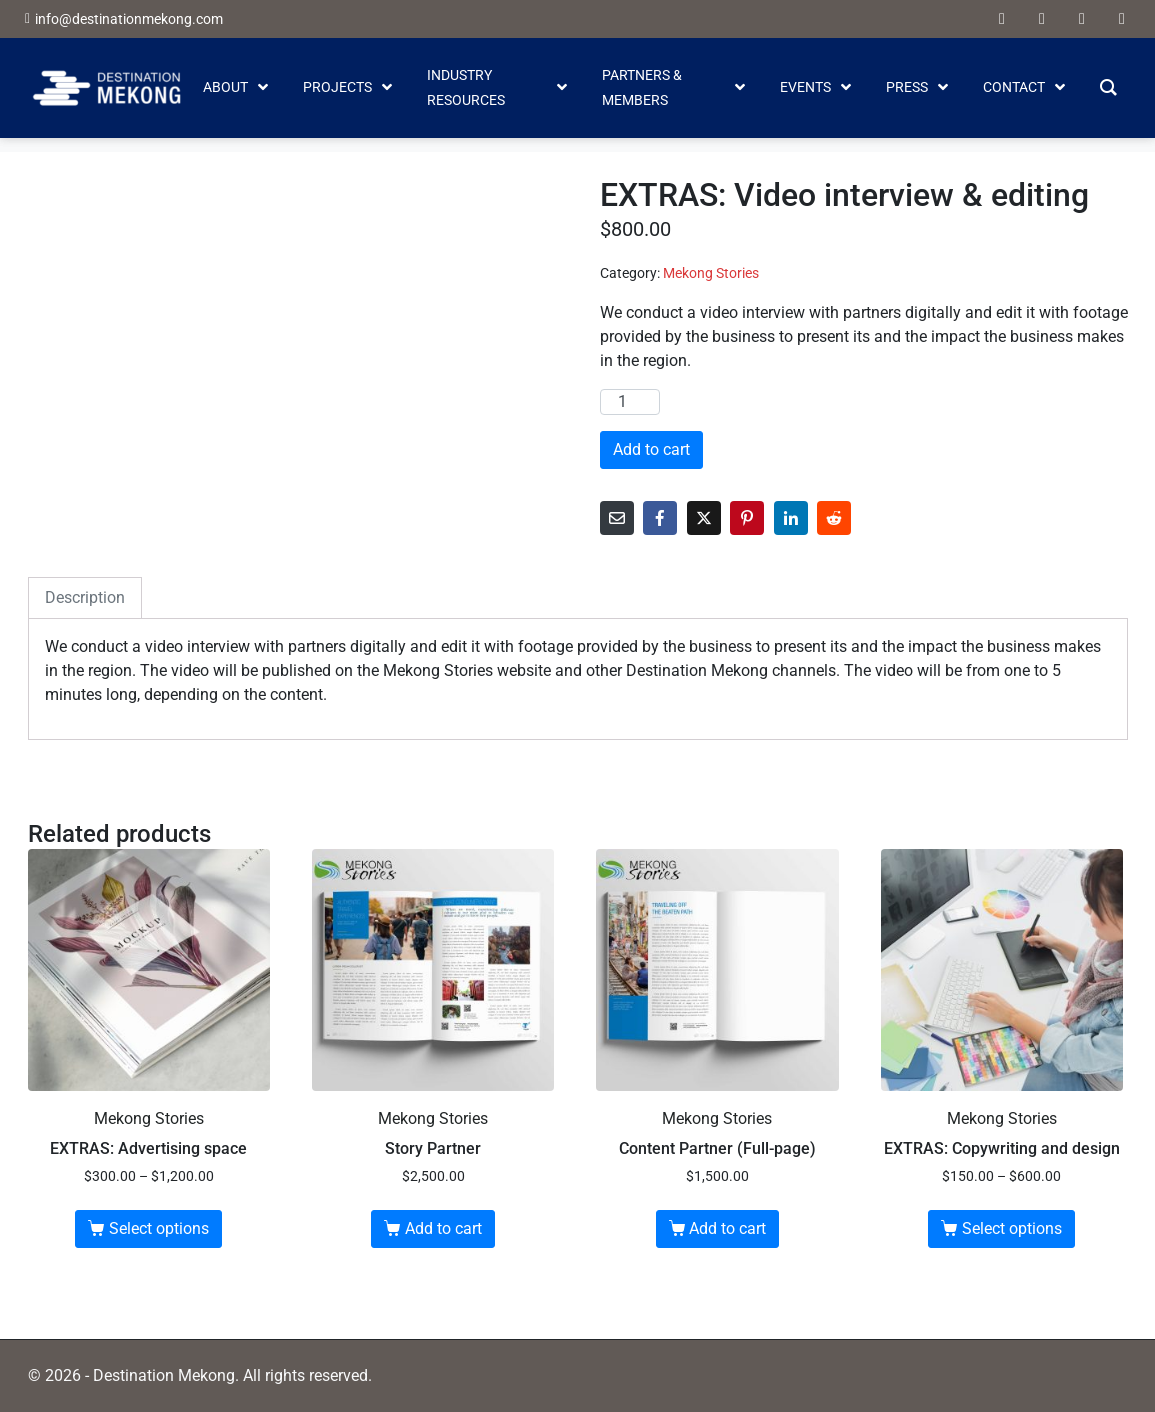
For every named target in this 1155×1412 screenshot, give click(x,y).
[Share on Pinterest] (747, 518)
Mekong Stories (711, 273)
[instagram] (1122, 19)
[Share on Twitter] (704, 518)
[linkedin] (1082, 19)
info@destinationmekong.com (129, 19)
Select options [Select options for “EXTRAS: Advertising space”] (159, 1228)
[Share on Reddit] (834, 518)
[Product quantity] (630, 402)
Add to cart (651, 449)
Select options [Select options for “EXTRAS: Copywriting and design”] (1012, 1228)
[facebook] (1002, 19)
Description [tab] (85, 597)
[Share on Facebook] (660, 518)
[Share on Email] (617, 518)
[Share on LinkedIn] (791, 518)
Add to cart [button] (443, 1228)
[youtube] (1042, 19)
